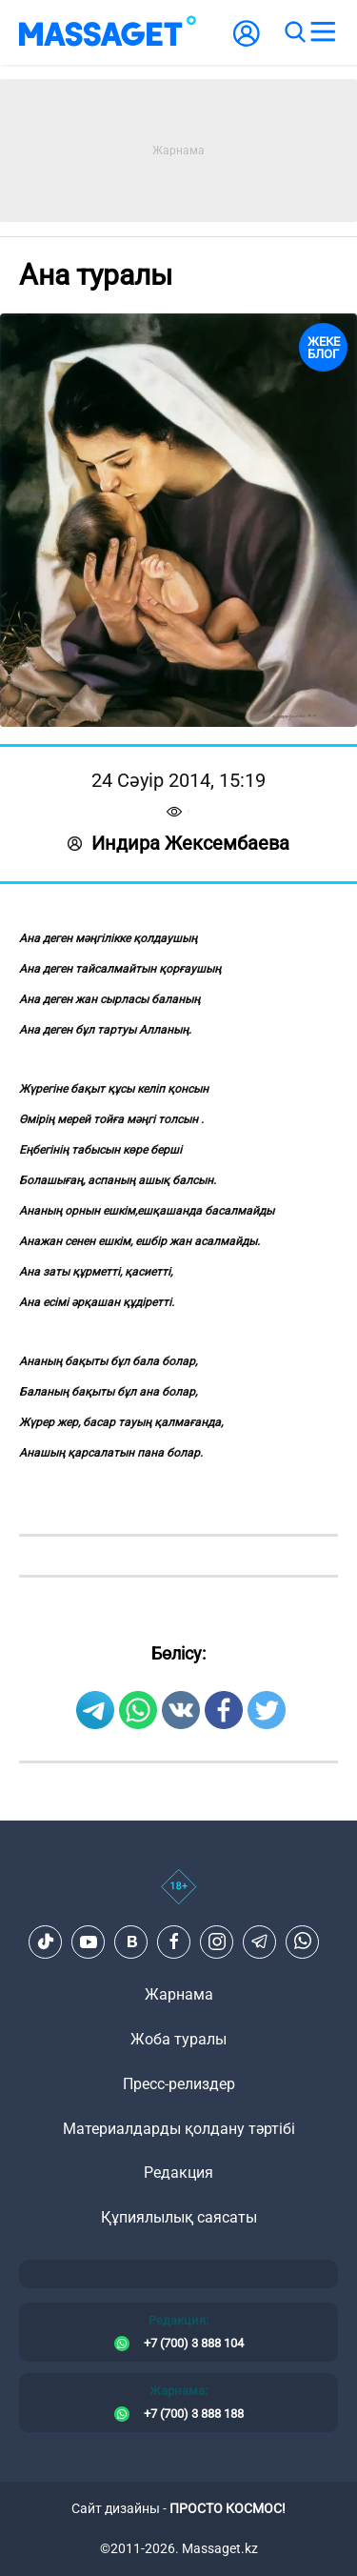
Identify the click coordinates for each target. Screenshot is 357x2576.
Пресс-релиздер (179, 2084)
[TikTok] (45, 1941)
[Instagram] (217, 1941)
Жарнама (179, 1994)
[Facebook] (174, 1941)
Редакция (178, 2172)
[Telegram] (259, 1941)
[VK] (131, 1941)
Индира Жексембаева (178, 843)
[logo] (107, 32)
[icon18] (178, 1896)
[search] (294, 32)
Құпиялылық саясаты (179, 2217)
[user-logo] (246, 43)
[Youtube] (88, 1941)
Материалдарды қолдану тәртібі (179, 2129)
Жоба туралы (178, 2039)
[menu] (322, 32)
